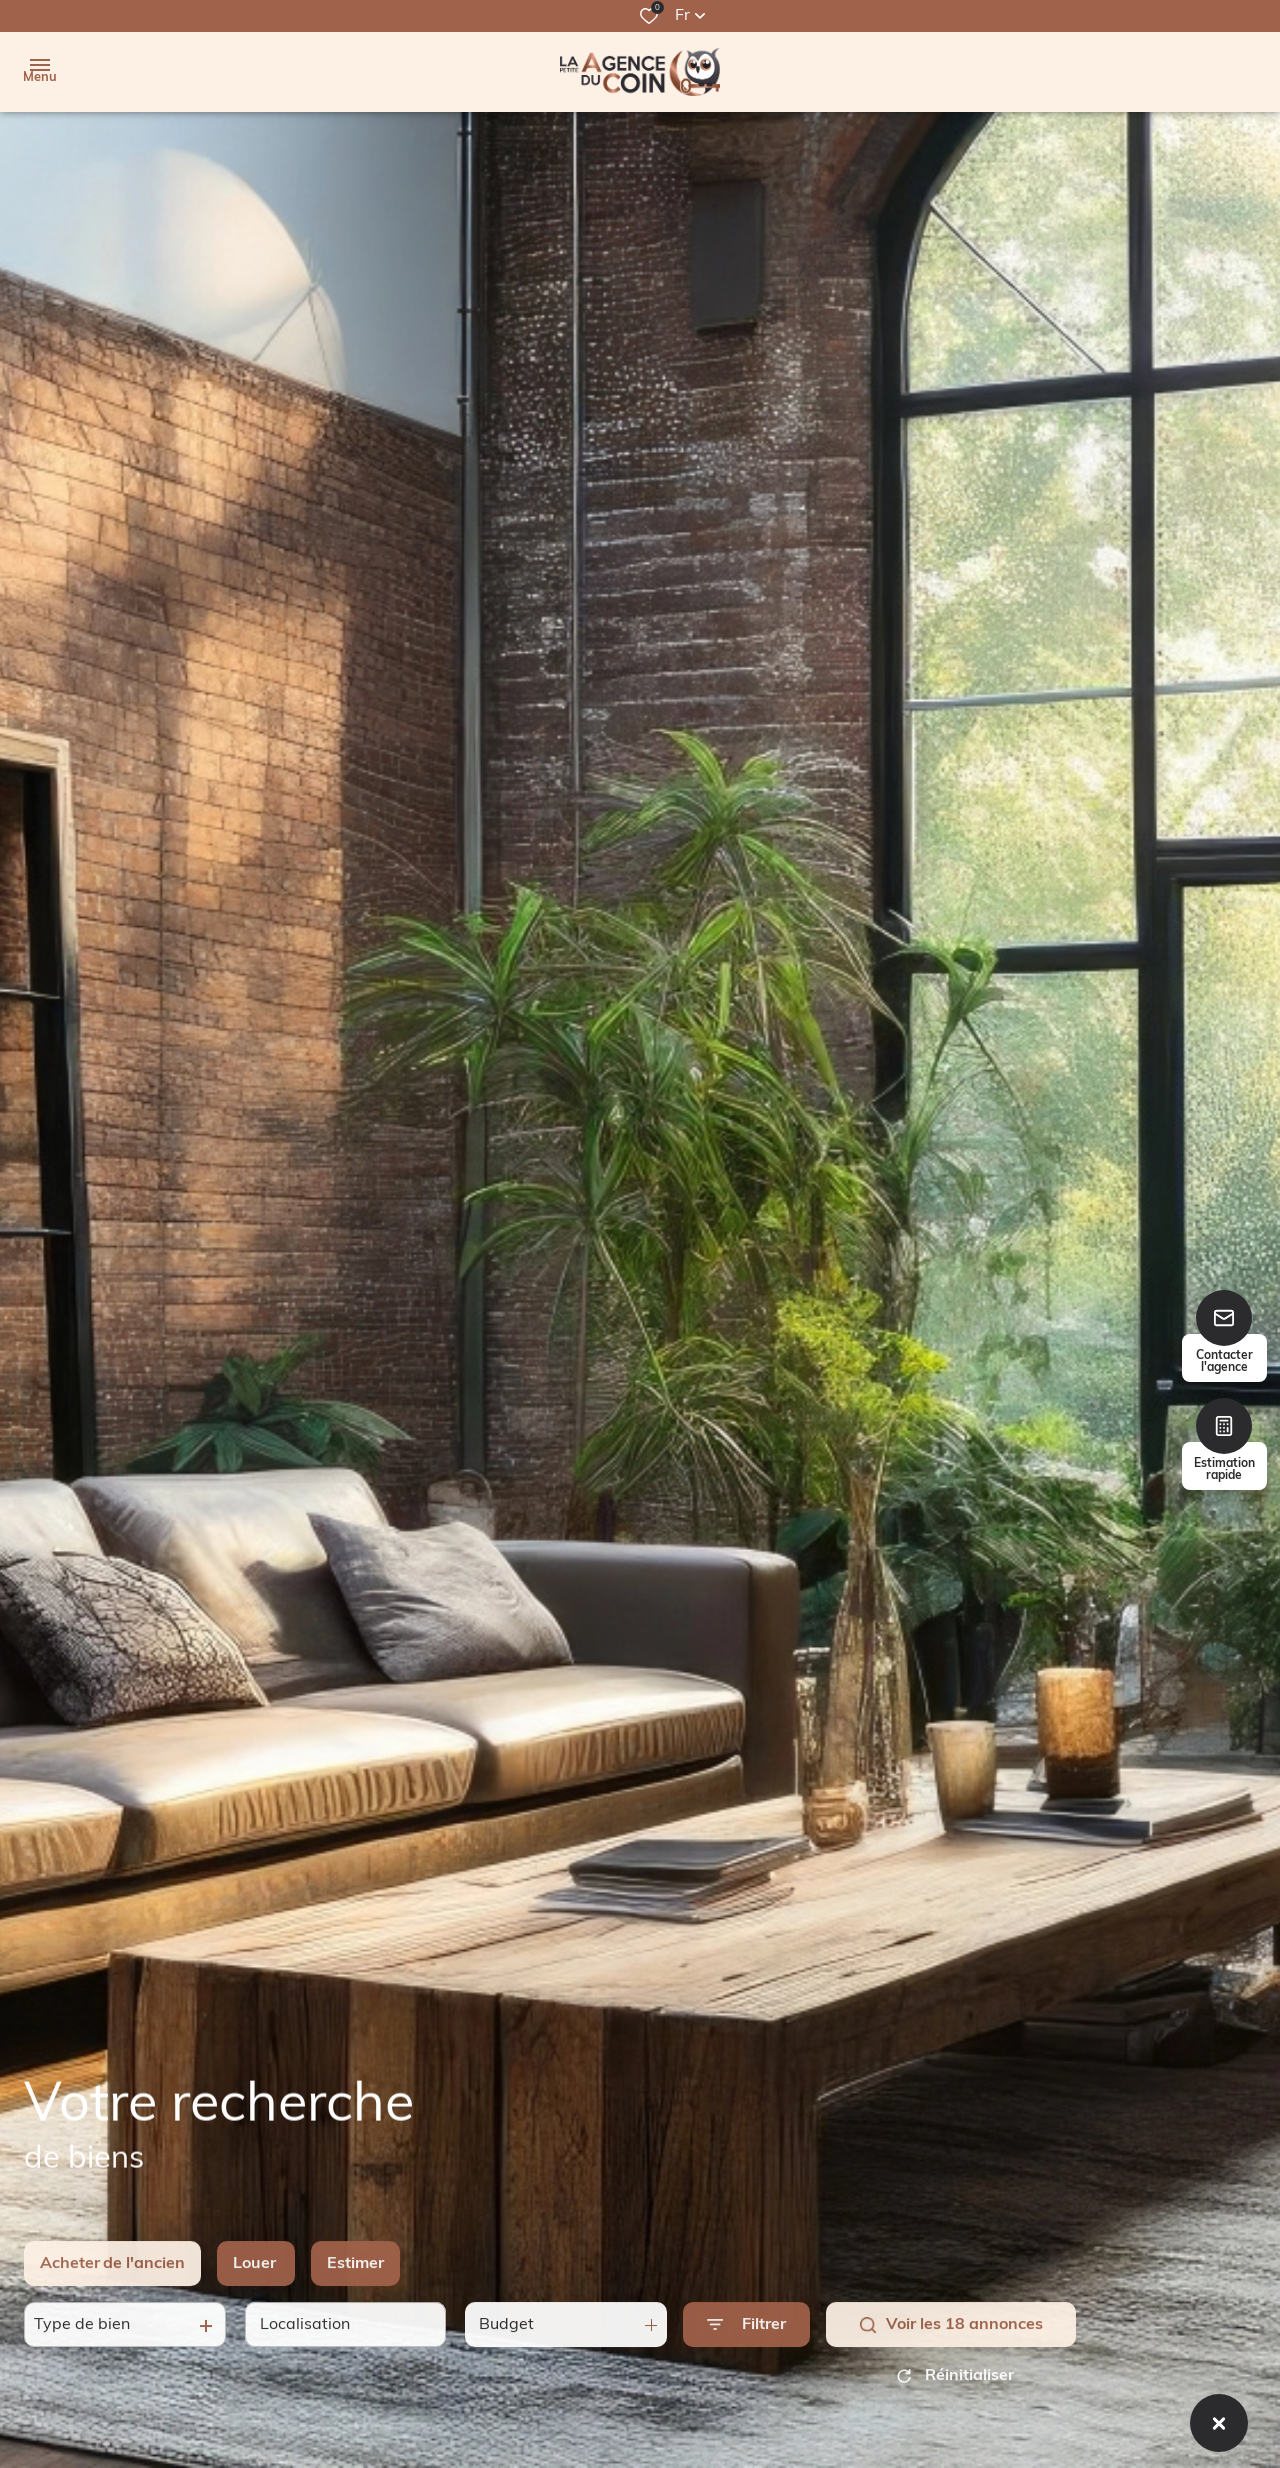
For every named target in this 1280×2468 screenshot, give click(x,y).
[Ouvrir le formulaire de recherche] (746, 2347)
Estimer (355, 2286)
